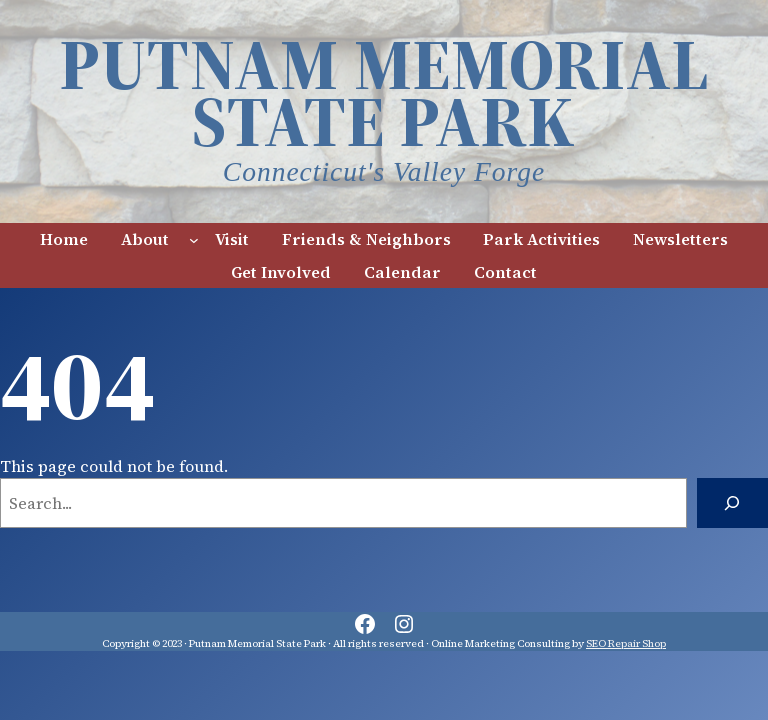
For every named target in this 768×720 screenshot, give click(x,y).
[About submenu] (194, 239)
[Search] (732, 503)
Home (64, 239)
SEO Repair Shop (626, 643)
